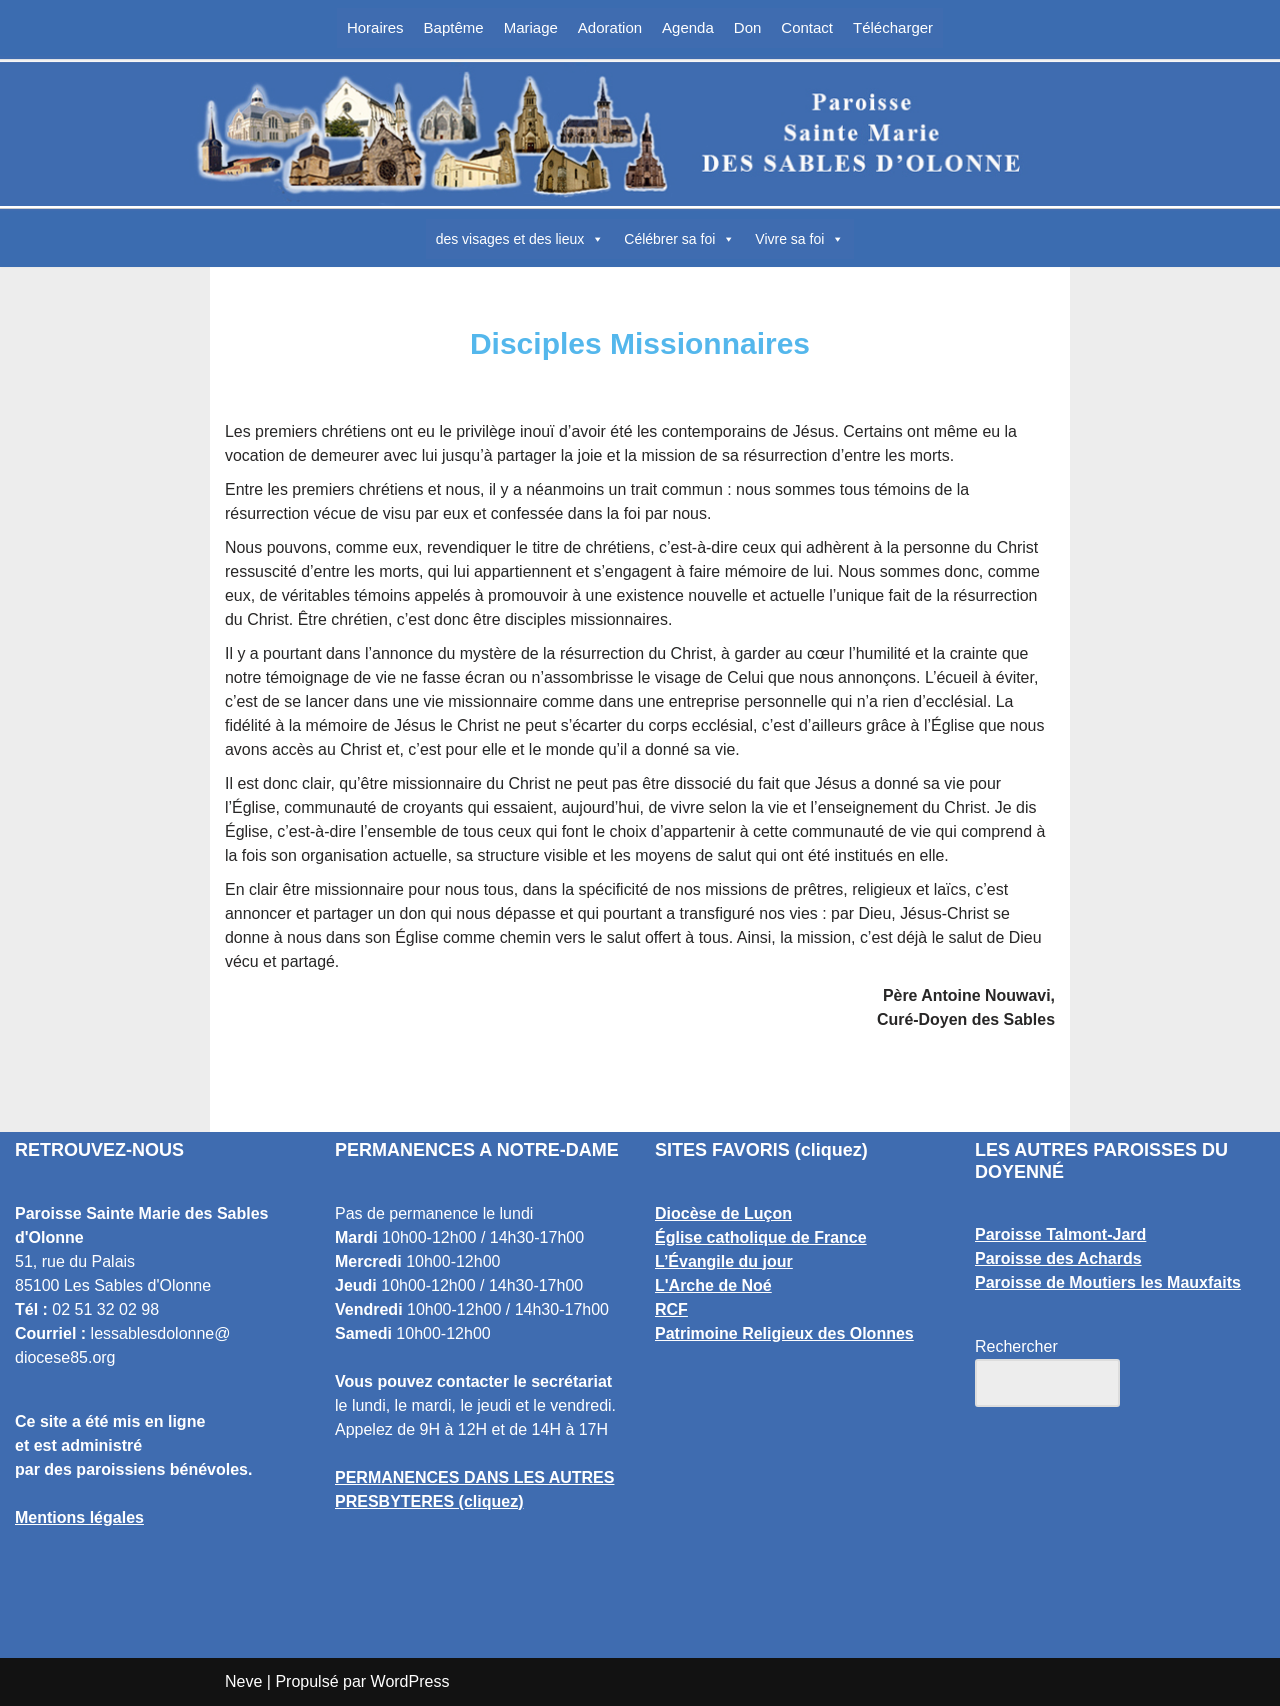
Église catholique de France (761, 1237)
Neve (243, 1681)
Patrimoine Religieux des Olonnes (784, 1333)
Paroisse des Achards (1058, 1259)
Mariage (531, 27)
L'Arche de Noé (713, 1285)
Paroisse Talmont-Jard (1060, 1235)
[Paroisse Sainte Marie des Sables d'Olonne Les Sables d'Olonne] (640, 134)
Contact (807, 27)
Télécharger (893, 27)
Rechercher (1016, 1347)
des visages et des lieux (520, 239)
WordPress (410, 1681)
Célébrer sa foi (679, 239)
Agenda (688, 27)
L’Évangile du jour (724, 1261)
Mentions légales (79, 1517)
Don (748, 27)
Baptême (454, 27)
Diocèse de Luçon (723, 1213)
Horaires (375, 27)
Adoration (610, 27)
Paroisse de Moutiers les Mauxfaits (1108, 1283)
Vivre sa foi (799, 239)
